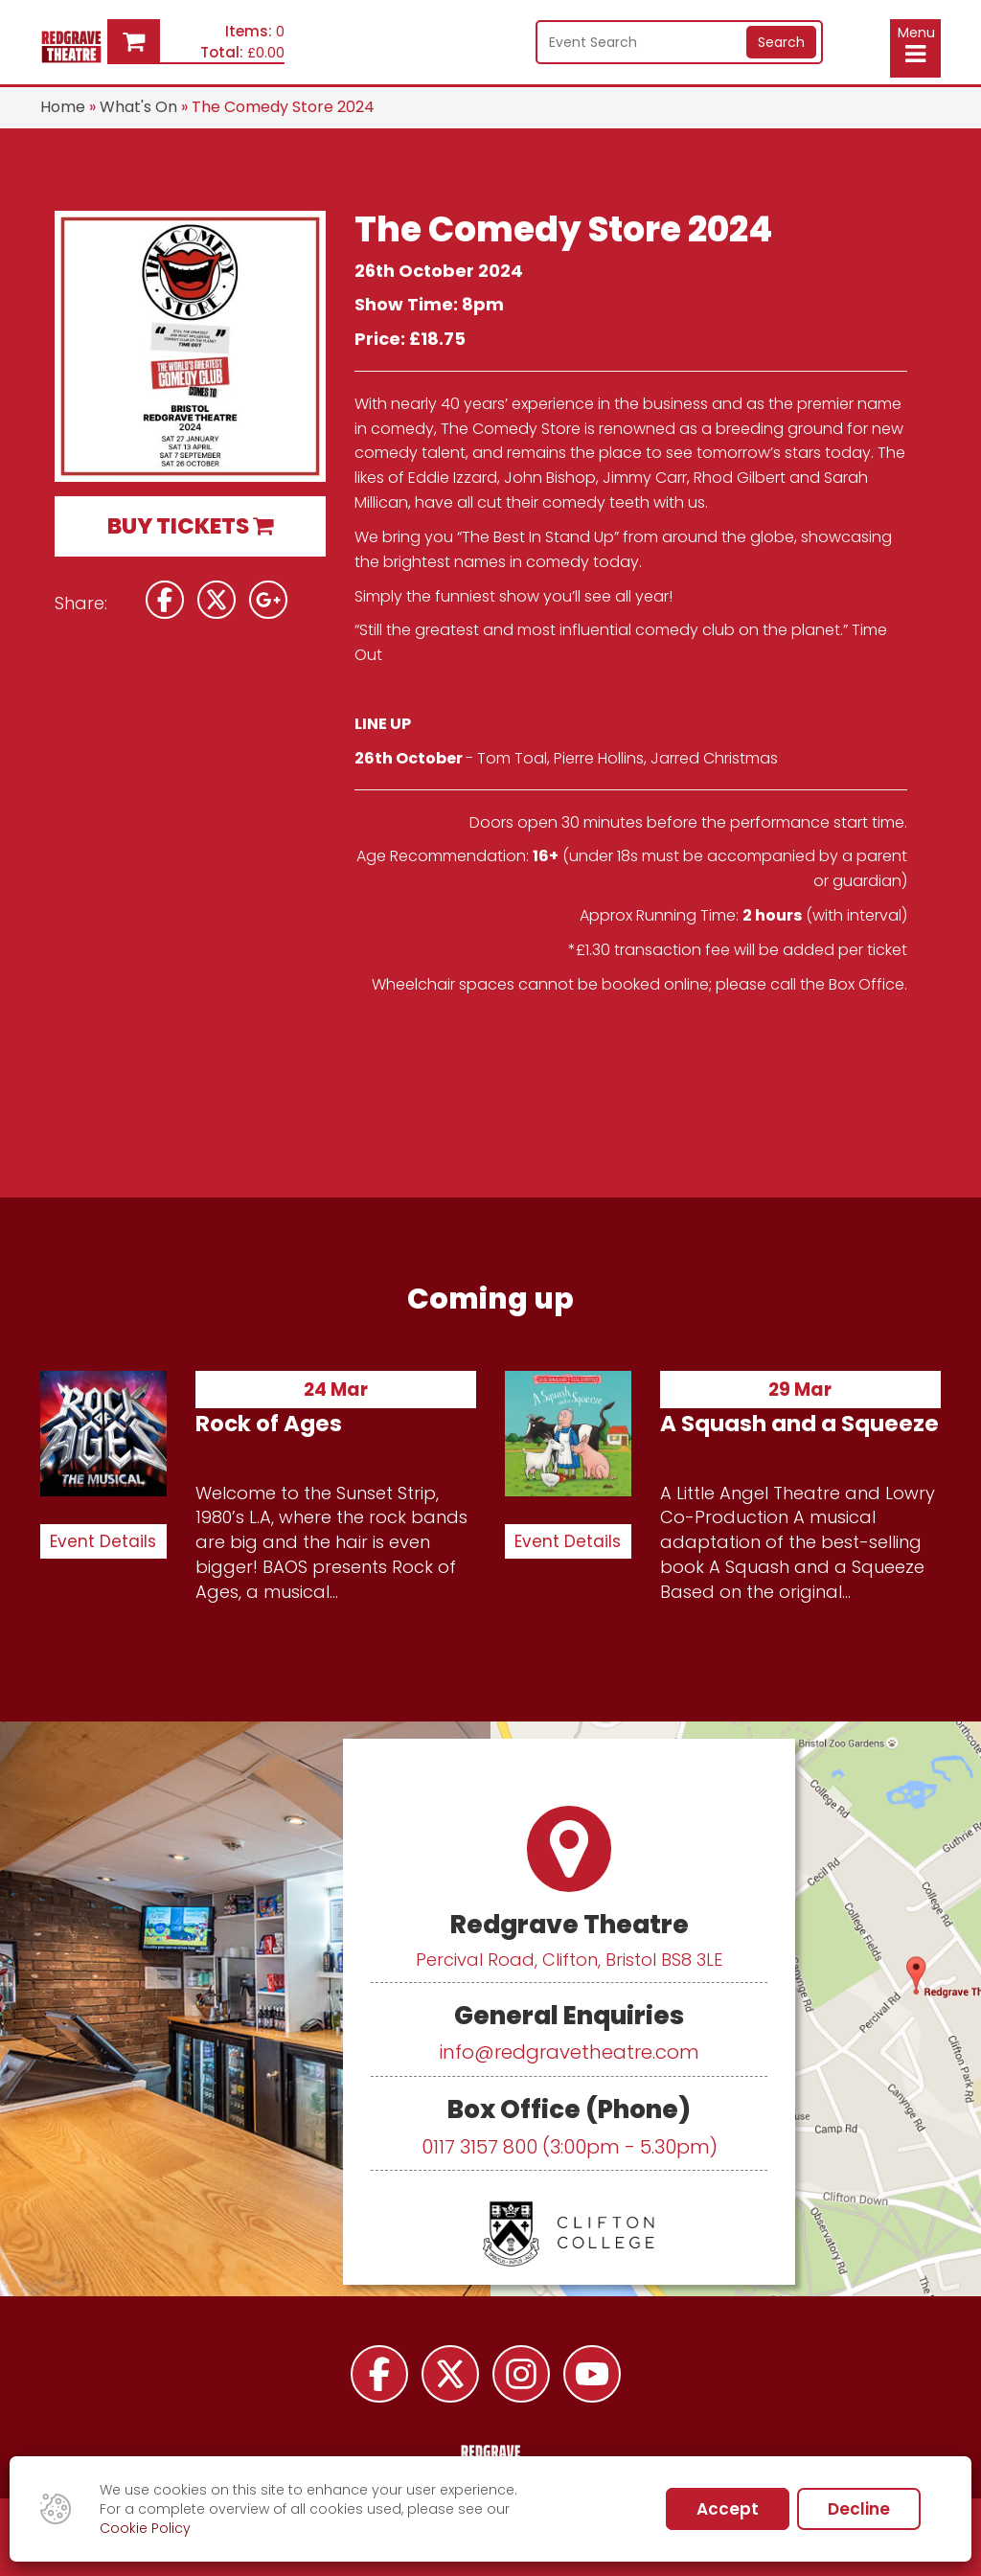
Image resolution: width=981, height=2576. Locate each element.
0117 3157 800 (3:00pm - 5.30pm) (570, 2146)
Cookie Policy (145, 2528)
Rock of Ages (268, 1423)
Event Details (103, 1541)
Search (781, 42)
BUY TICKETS (190, 526)
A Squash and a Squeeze (799, 1423)
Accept (727, 2508)
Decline (859, 2508)
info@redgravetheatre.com (569, 2052)
